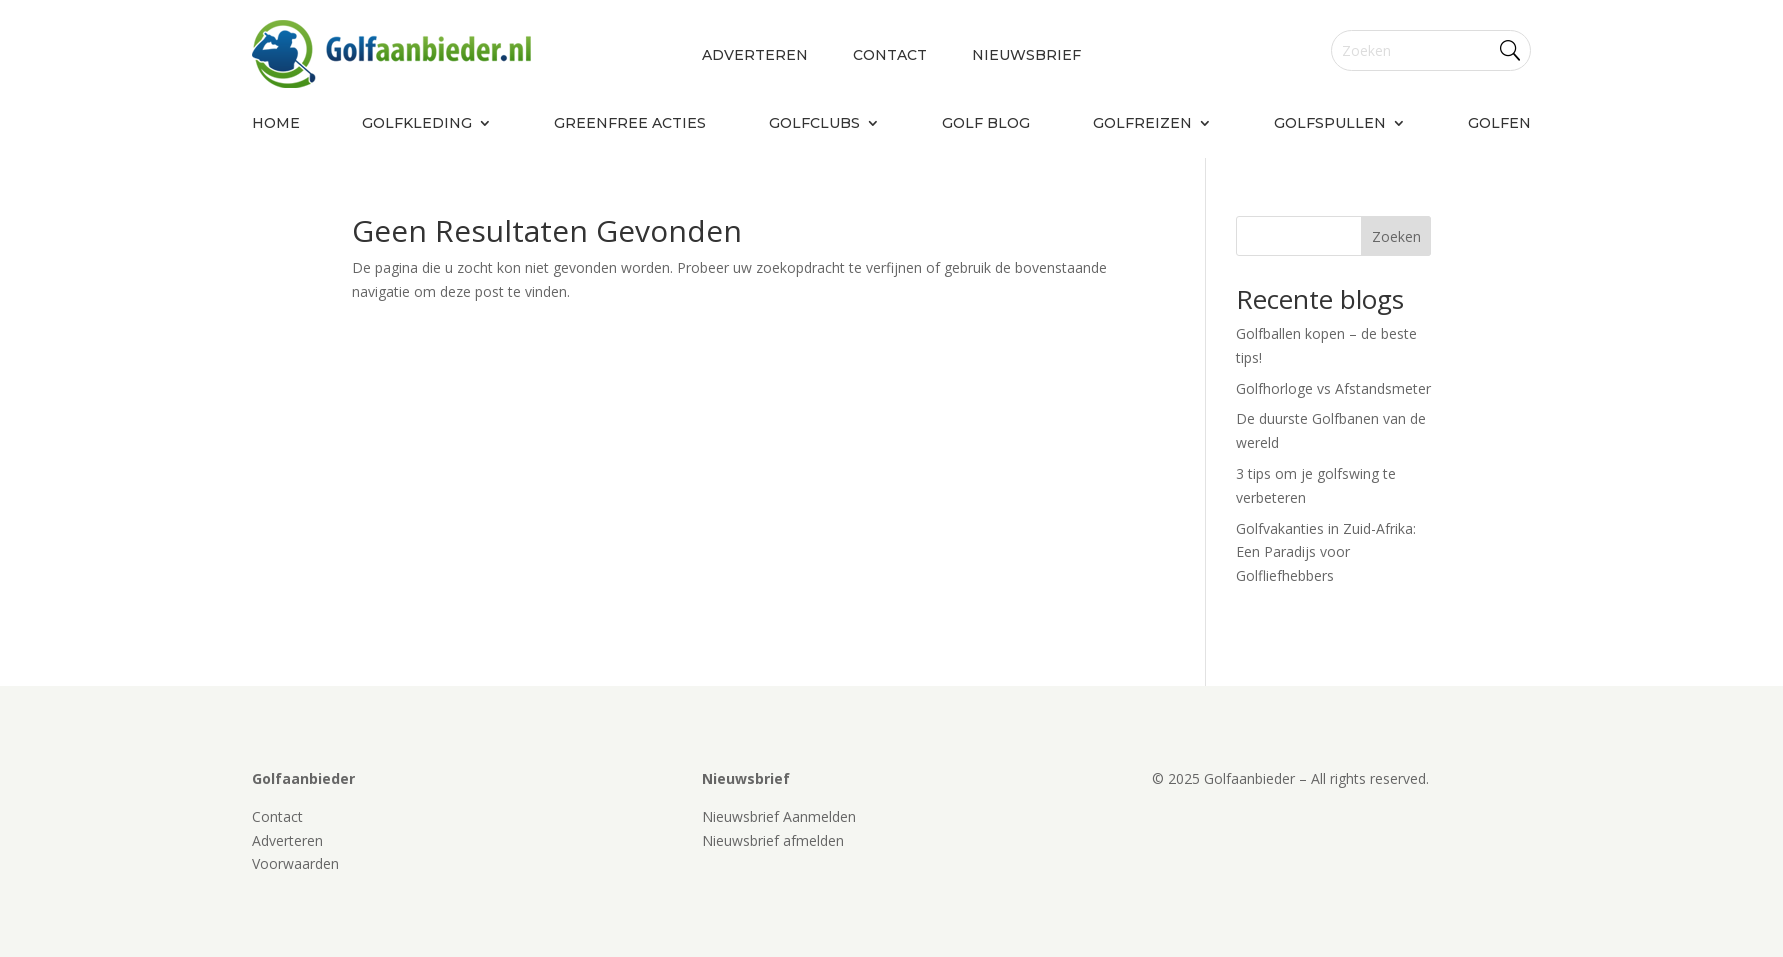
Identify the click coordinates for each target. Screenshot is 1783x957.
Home (276, 124)
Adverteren (755, 56)
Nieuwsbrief (1026, 56)
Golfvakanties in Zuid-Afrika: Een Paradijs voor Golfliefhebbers (1326, 552)
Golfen (1499, 124)
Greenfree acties (630, 124)
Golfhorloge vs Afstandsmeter (1333, 388)
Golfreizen (1142, 124)
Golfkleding (417, 124)
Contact (890, 56)
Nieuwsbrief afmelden (773, 840)
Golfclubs (814, 124)
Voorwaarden (295, 863)
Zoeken (1396, 236)
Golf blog (986, 124)
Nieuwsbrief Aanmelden (779, 816)
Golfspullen (1330, 124)
